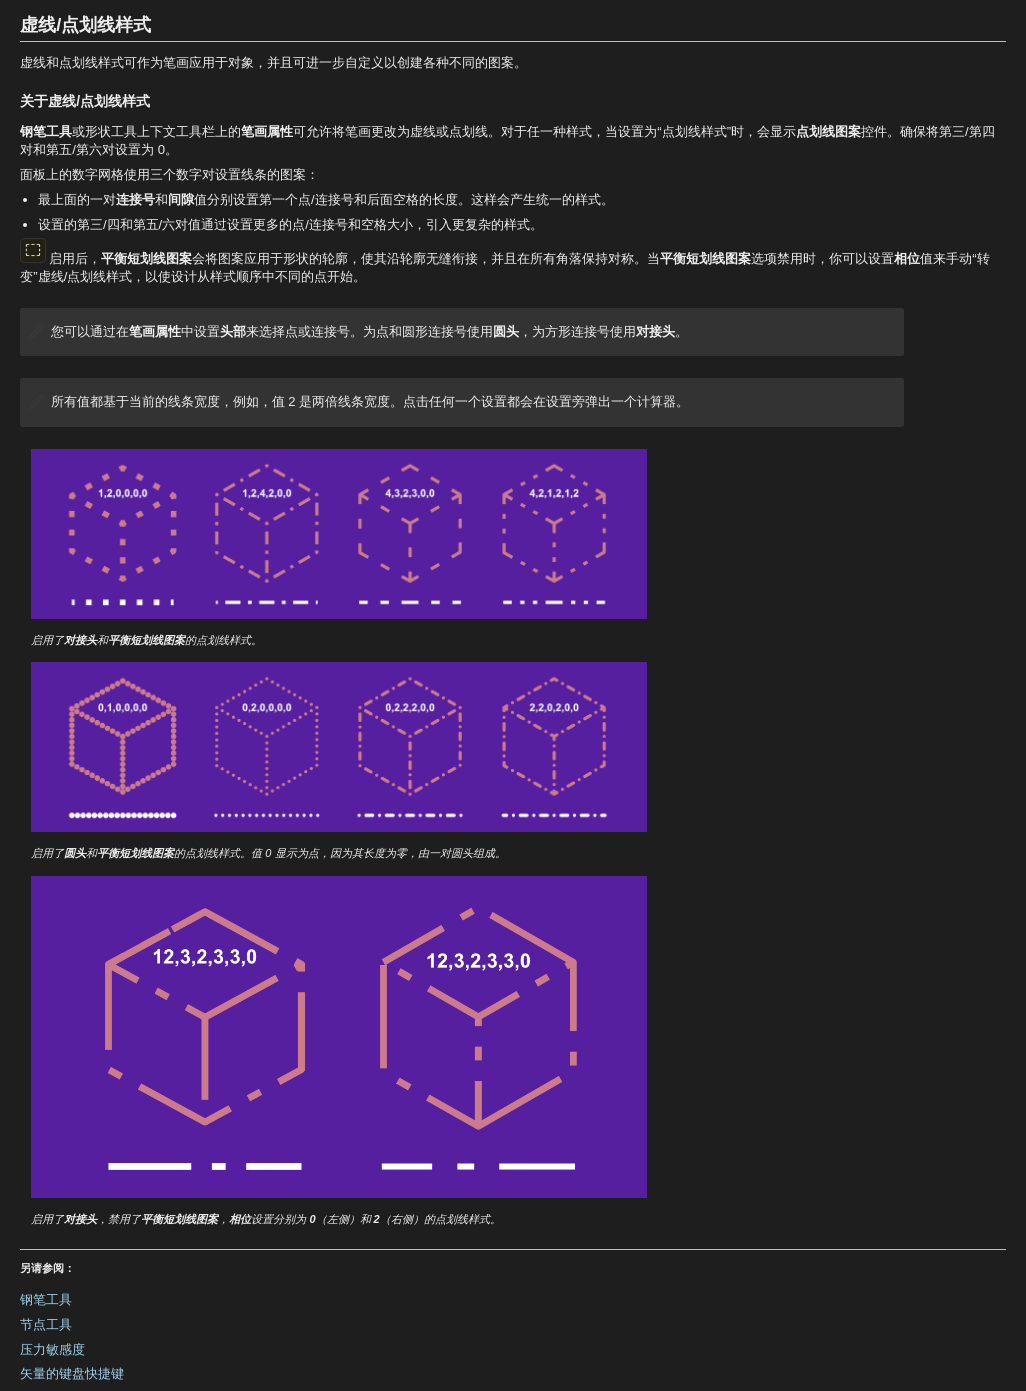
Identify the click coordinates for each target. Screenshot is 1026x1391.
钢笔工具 (46, 1299)
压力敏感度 (52, 1349)
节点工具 (46, 1324)
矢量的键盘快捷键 (72, 1373)
